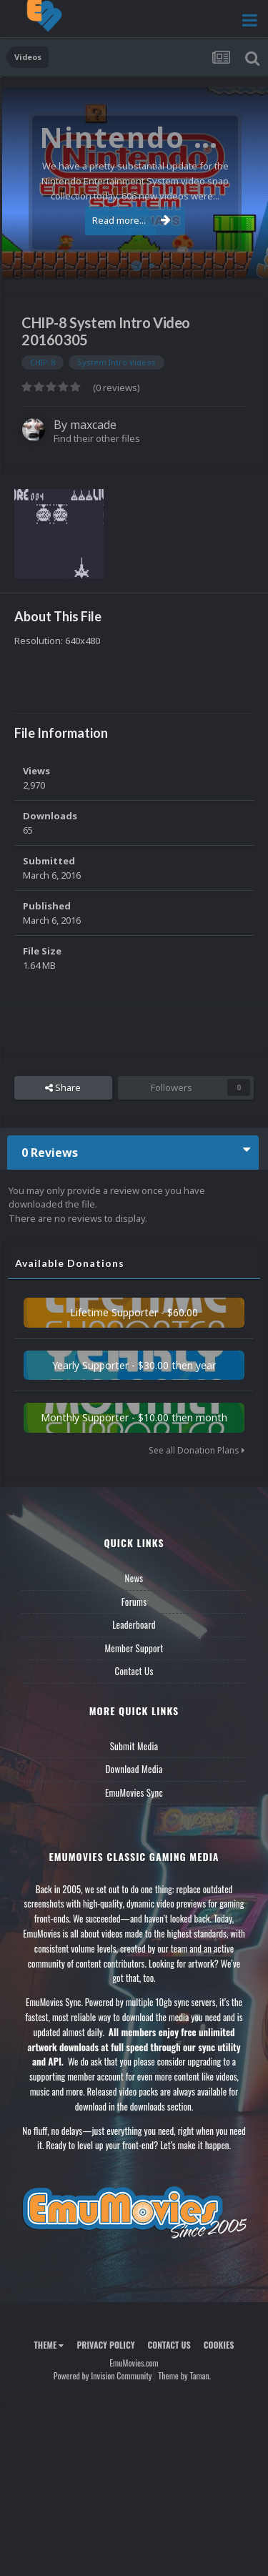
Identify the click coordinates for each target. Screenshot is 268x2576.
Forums (134, 1601)
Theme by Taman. (184, 2375)
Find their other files (97, 438)
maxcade (93, 425)
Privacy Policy (105, 2345)
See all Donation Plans (196, 1450)
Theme (49, 2345)
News (134, 1578)
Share (63, 1087)
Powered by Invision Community (103, 2375)
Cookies (219, 2345)
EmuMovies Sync (134, 1792)
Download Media (134, 1769)
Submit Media (134, 1746)
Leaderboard (134, 1624)
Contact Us (133, 1671)
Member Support (133, 1648)
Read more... (131, 220)
